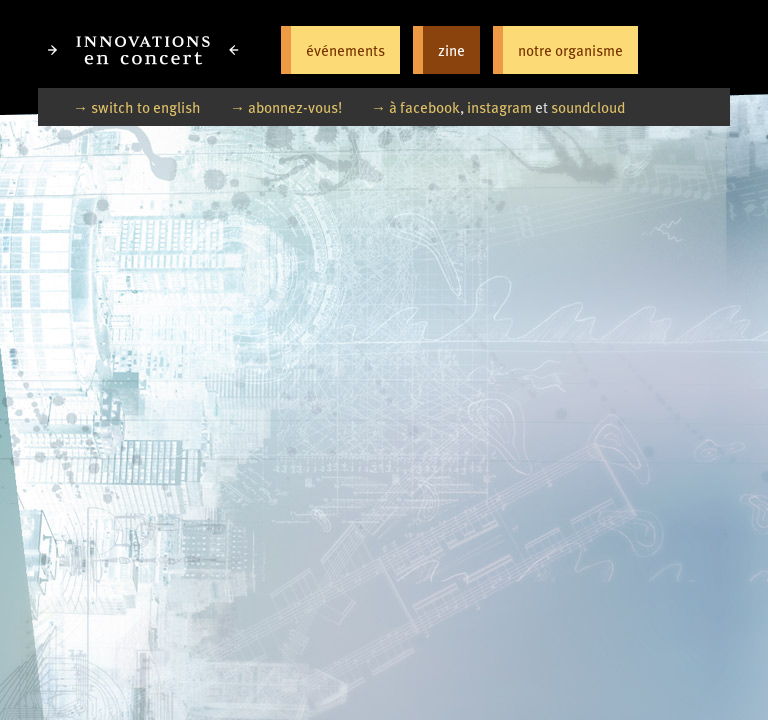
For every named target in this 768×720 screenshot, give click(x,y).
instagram (499, 106)
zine (451, 49)
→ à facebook (415, 106)
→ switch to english (137, 106)
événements (345, 49)
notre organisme (570, 49)
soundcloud (588, 106)
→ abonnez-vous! (286, 106)
